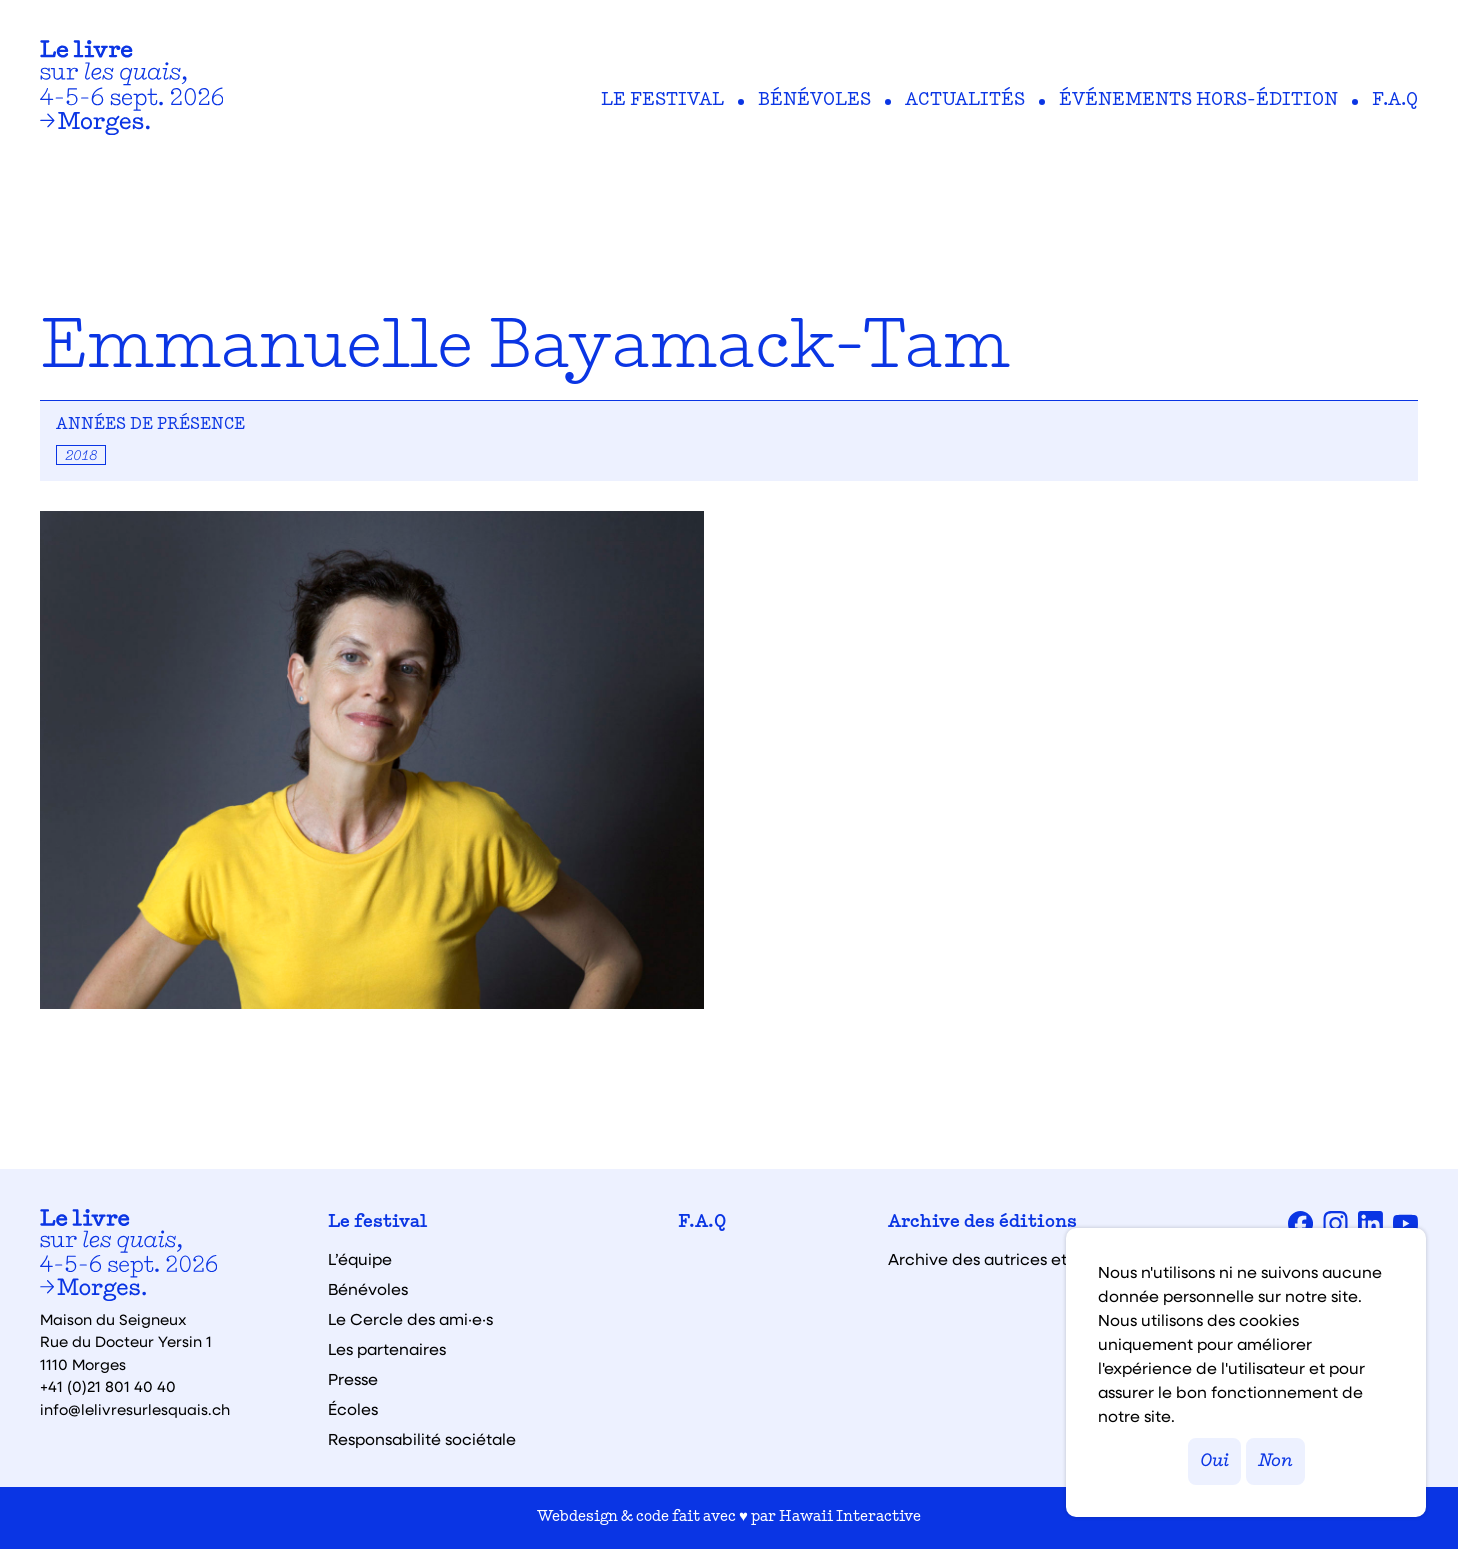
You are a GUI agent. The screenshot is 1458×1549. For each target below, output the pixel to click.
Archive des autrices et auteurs (1009, 1259)
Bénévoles (814, 101)
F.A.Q (1395, 101)
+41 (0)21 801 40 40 (108, 1386)
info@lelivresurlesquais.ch (135, 1409)
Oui (1214, 1461)
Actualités (965, 101)
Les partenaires (387, 1349)
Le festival (662, 101)
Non (1275, 1461)
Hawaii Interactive (850, 1517)
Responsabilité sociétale (422, 1439)
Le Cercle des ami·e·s (410, 1319)
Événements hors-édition (1198, 101)
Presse (353, 1379)
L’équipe (360, 1259)
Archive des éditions (982, 1223)
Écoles (353, 1409)
